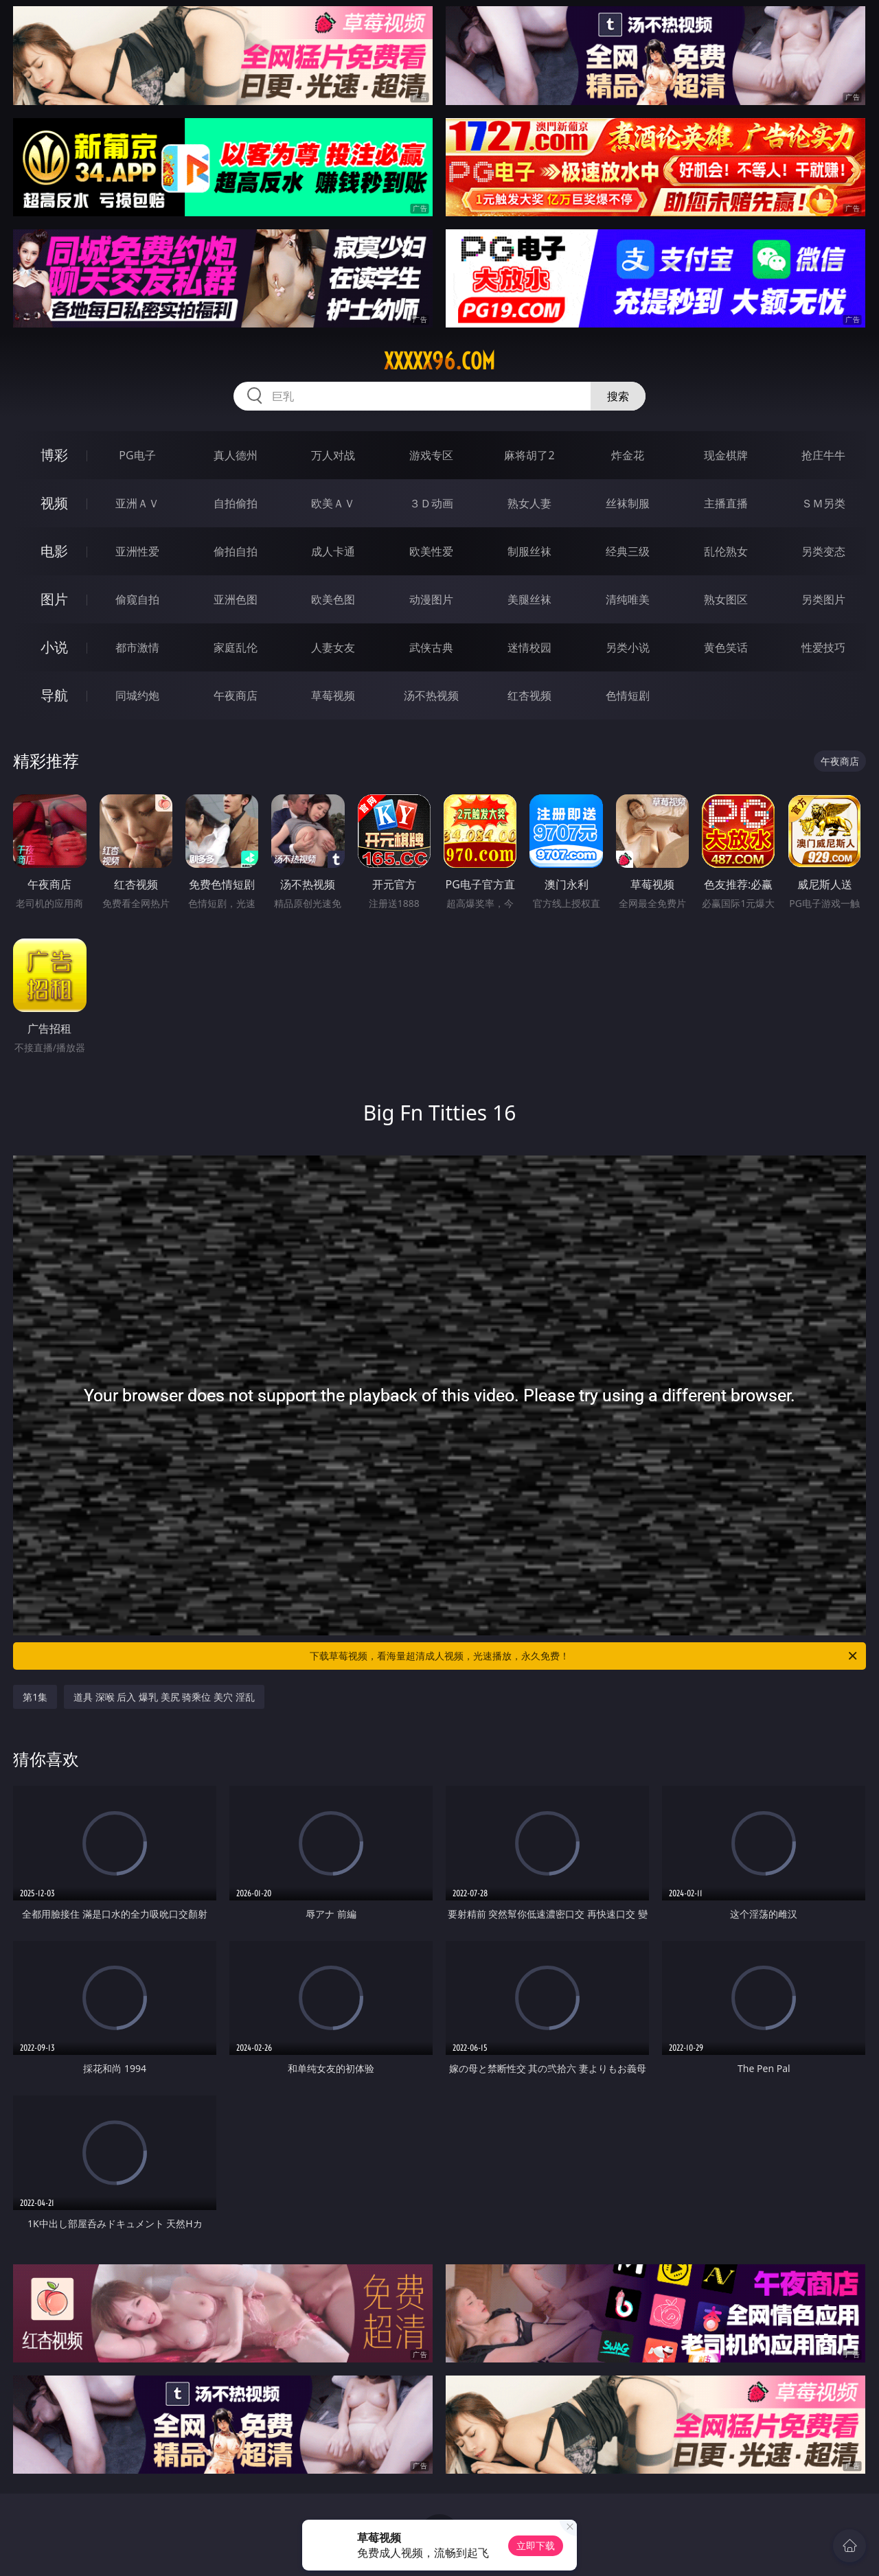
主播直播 (726, 503)
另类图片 (823, 599)
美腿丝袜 (529, 599)
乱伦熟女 (726, 551)
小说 (54, 647)
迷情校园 (529, 647)
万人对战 (333, 455)
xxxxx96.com (439, 361)
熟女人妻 (529, 503)
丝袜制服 (628, 503)
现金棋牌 (726, 455)
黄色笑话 (726, 647)
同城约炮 (137, 695)
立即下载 (535, 2545)
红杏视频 (529, 695)
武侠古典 (431, 647)
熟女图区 (726, 599)
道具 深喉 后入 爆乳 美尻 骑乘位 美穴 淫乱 (163, 1696)
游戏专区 (431, 455)
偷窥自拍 (137, 599)
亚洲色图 (236, 599)
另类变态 (823, 551)
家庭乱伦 (236, 647)
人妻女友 (333, 647)
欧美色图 (333, 599)
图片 (54, 599)
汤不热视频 (431, 695)
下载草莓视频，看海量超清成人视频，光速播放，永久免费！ (584, 1656)
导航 (54, 695)
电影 (54, 551)
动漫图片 (431, 599)
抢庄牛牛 (823, 455)
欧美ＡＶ (333, 503)
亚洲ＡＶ (137, 503)
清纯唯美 (628, 599)
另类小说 (628, 647)
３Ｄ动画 (431, 503)
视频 (54, 503)
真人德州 (236, 455)
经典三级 (628, 551)
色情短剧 (628, 695)
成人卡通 (333, 551)
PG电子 (137, 455)
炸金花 (627, 455)
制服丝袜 (529, 551)
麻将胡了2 (529, 455)
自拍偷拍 (236, 503)
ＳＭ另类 (823, 503)
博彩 (54, 455)
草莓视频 (333, 695)
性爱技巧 (823, 647)
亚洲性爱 (137, 551)
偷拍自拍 (236, 551)
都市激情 (137, 647)
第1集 (35, 1696)
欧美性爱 (431, 551)
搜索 (618, 396)
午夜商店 (236, 695)
